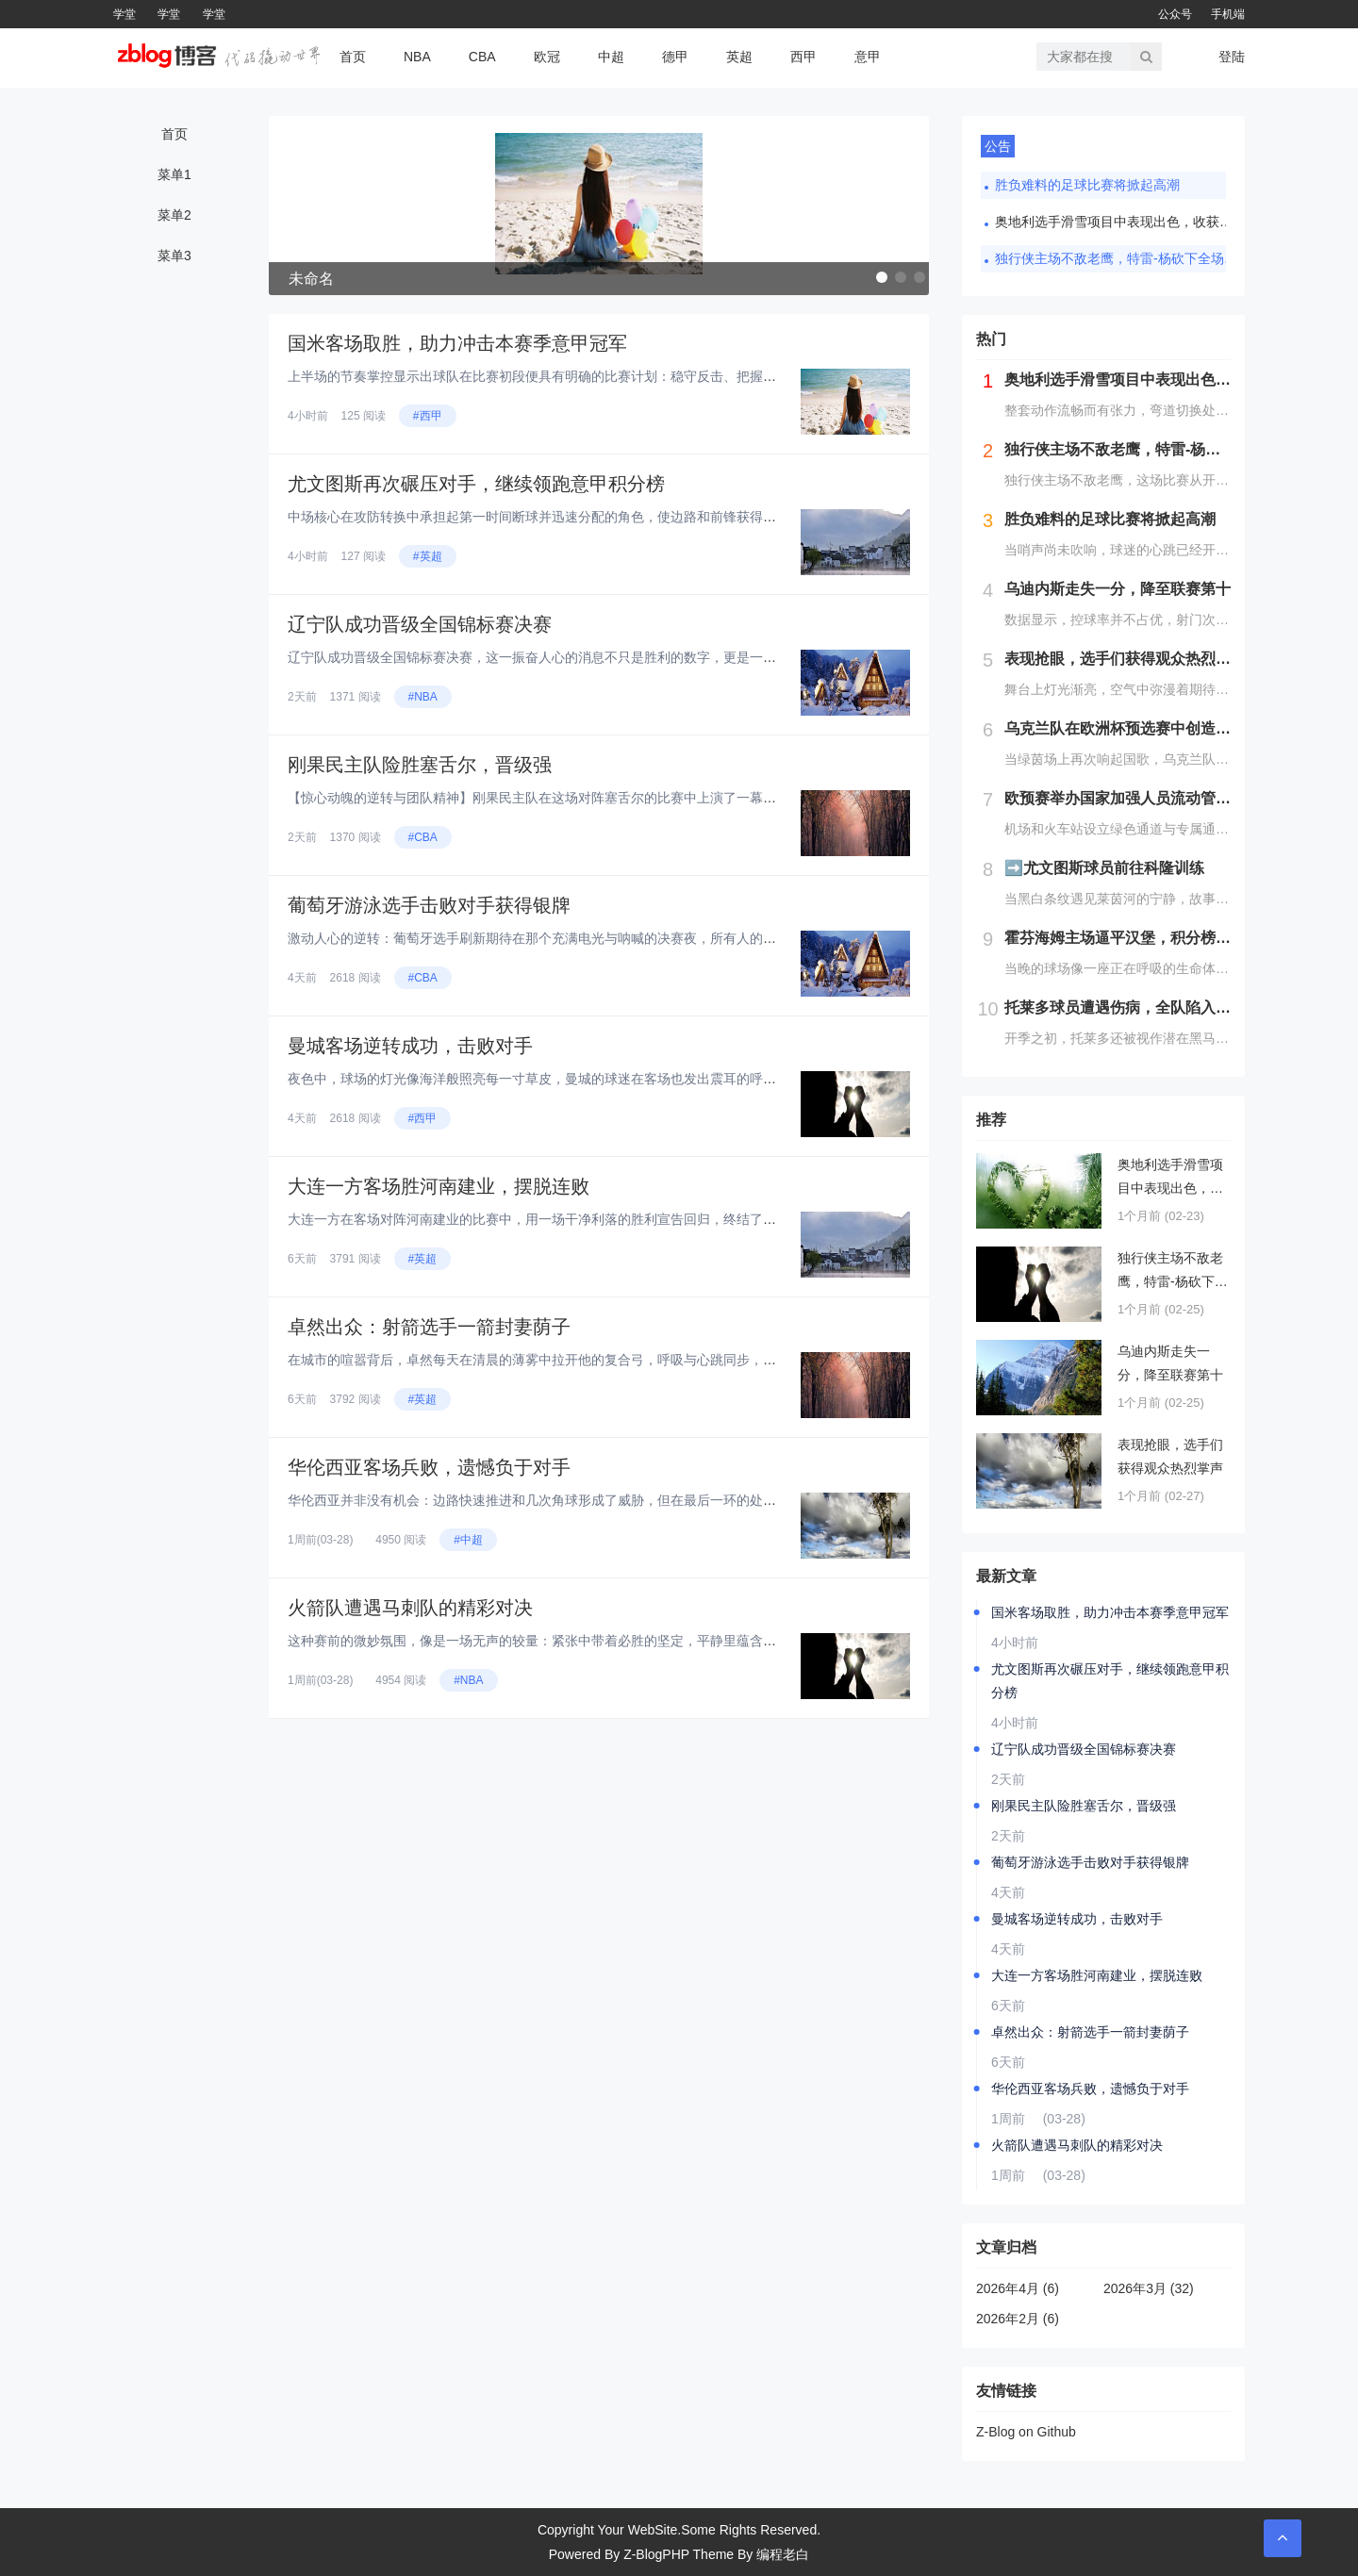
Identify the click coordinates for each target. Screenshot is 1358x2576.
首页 (353, 56)
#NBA (423, 696)
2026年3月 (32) (1148, 2288)
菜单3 (174, 255)
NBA (417, 56)
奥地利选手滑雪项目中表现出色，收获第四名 (1117, 221)
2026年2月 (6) (1017, 2318)
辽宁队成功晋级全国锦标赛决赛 (420, 624)
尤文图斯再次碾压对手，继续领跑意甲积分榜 (476, 483)
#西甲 (427, 415)
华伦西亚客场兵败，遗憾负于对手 (429, 1467)
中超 (611, 56)
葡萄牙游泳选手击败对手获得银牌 (429, 905)
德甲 (675, 56)
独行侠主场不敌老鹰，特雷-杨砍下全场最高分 (1117, 258)
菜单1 (174, 174)
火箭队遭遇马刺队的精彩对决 (410, 1607)
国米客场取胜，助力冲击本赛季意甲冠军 (457, 343)
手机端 (1228, 14)
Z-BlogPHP (656, 2554)
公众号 (1175, 14)
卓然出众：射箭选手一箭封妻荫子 (429, 1326)
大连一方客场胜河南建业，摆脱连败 (438, 1186)
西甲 (803, 56)
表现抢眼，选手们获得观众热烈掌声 (1170, 1456)
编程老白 (782, 2554)
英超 (739, 56)
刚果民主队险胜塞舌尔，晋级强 (420, 764)
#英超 (427, 556)
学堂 (124, 14)
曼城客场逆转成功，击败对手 (410, 1045)
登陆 (1231, 56)
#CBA (423, 837)
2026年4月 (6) (1017, 2288)
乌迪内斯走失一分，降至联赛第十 (1170, 1363)
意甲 (867, 56)
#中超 (468, 1539)
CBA (482, 56)
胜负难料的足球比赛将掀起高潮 (1087, 184)
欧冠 (547, 56)
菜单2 (174, 215)
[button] (881, 277)
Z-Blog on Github (1026, 2431)
